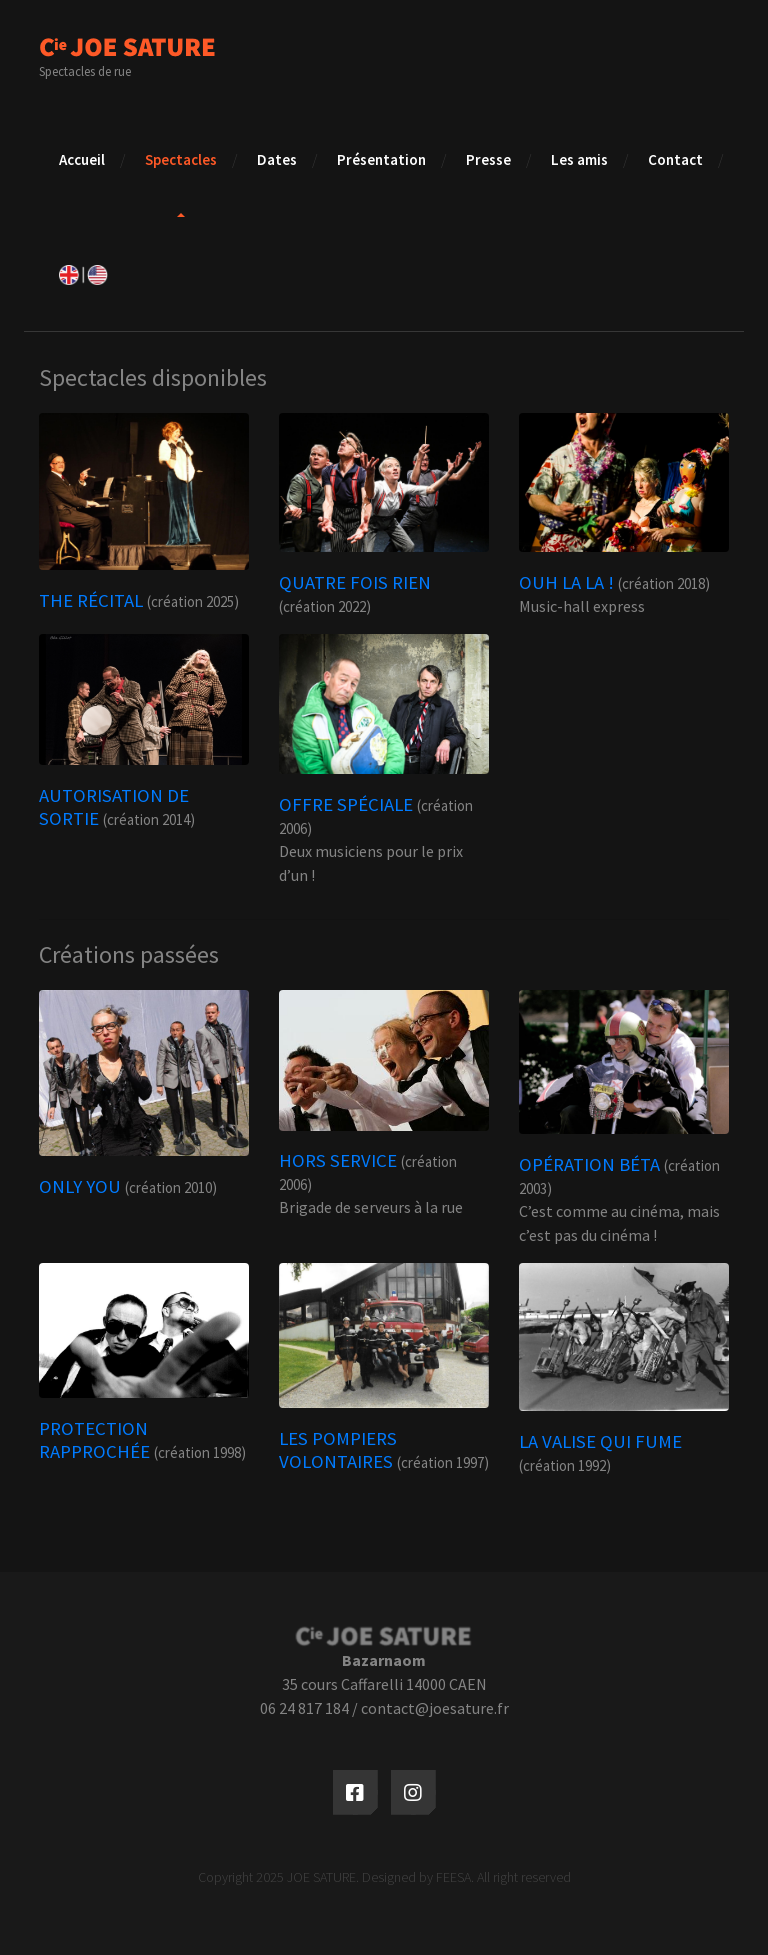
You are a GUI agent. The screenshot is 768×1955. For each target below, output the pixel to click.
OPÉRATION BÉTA (589, 1164)
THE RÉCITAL (91, 600)
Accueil (82, 159)
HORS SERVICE (338, 1160)
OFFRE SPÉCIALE (346, 804)
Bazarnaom (384, 1660)
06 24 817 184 (304, 1708)
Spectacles (181, 159)
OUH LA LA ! (566, 582)
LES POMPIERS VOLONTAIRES (338, 1450)
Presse (488, 159)
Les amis (579, 159)
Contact (675, 159)
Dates (277, 159)
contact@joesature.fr (435, 1708)
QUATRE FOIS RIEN (355, 582)
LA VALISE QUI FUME (600, 1441)
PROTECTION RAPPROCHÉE (94, 1440)
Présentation (381, 159)
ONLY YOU (80, 1186)
